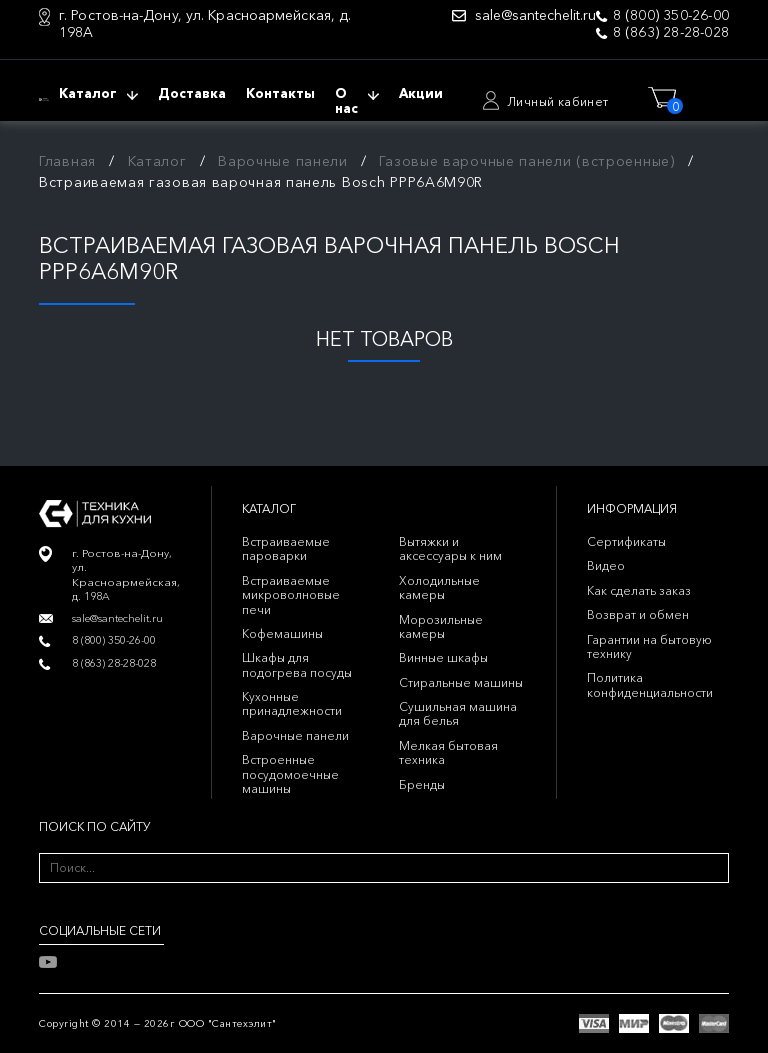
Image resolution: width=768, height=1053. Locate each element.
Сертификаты (626, 541)
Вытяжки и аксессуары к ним (450, 548)
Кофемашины (282, 633)
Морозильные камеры (441, 626)
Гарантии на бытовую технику (649, 646)
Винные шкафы (443, 657)
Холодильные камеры (439, 587)
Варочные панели (295, 735)
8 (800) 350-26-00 (671, 15)
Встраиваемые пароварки (286, 548)
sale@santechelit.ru (535, 15)
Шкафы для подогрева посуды (297, 664)
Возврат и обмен (638, 614)
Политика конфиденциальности (650, 684)
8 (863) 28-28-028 (671, 32)
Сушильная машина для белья (458, 713)
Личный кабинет (558, 101)
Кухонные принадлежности (292, 703)
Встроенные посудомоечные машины (290, 774)
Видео (606, 565)
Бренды (422, 784)
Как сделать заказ (639, 590)
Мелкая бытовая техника (448, 752)
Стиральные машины (461, 682)
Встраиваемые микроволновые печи (291, 595)
